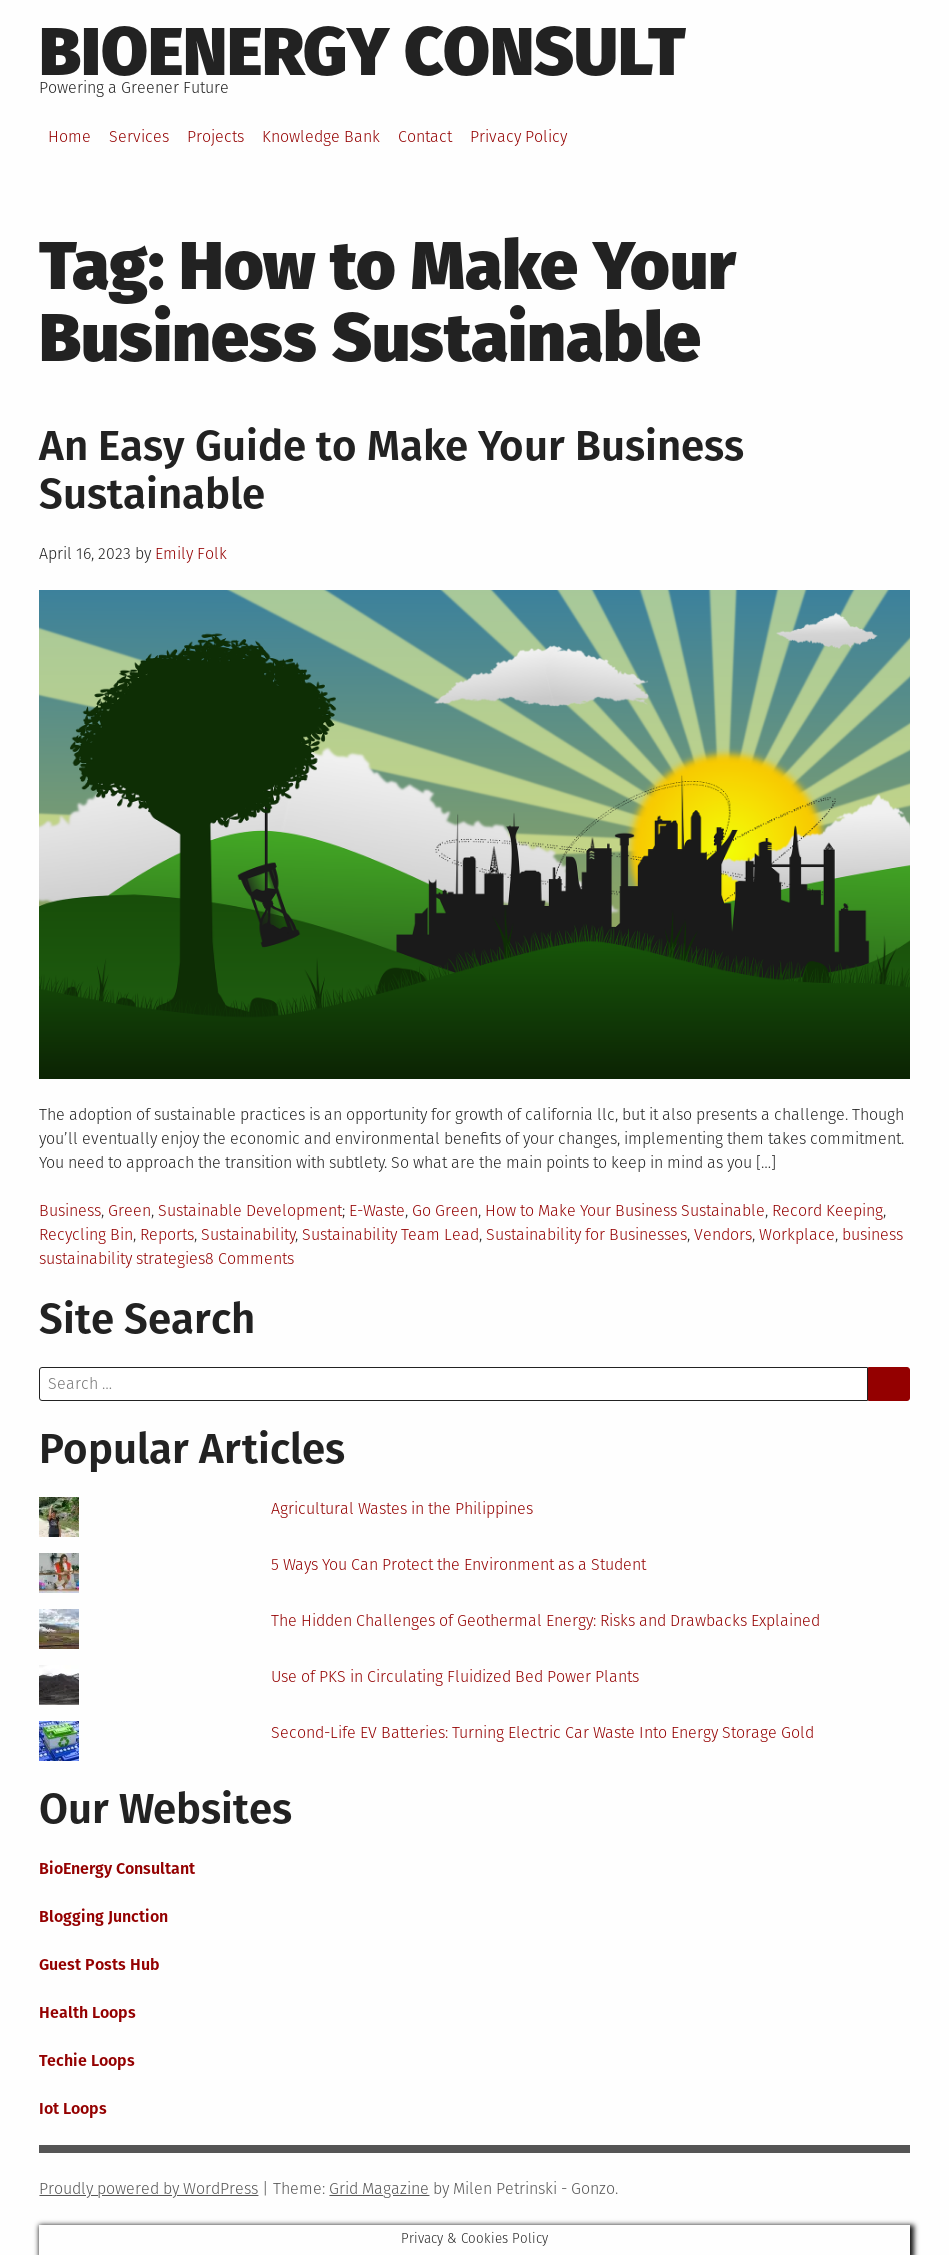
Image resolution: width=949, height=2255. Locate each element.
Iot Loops (73, 2108)
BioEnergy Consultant (117, 1868)
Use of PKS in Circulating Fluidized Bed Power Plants (455, 1676)
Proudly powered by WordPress (148, 2188)
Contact (425, 136)
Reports (167, 1234)
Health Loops (87, 2012)
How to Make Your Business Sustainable (625, 1210)
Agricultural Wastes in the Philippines (402, 1508)
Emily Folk (191, 553)
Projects (215, 136)
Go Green (445, 1210)
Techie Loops (87, 2060)
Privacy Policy (518, 136)
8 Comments (249, 1258)
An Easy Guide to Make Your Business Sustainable (391, 470)
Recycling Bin (86, 1234)
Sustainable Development (250, 1210)
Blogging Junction (103, 1916)
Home (69, 136)
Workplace (797, 1234)
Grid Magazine (379, 2188)
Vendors (723, 1234)
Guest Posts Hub (99, 1964)
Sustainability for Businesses (586, 1234)
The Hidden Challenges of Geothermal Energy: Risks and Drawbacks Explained (545, 1620)
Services (139, 136)
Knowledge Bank (321, 136)
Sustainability (248, 1234)
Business (70, 1210)
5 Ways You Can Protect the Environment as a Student (458, 1564)
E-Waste (377, 1210)
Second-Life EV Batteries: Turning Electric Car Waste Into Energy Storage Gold (542, 1732)
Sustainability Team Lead (390, 1234)
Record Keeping (827, 1210)
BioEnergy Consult (362, 52)
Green (129, 1210)
